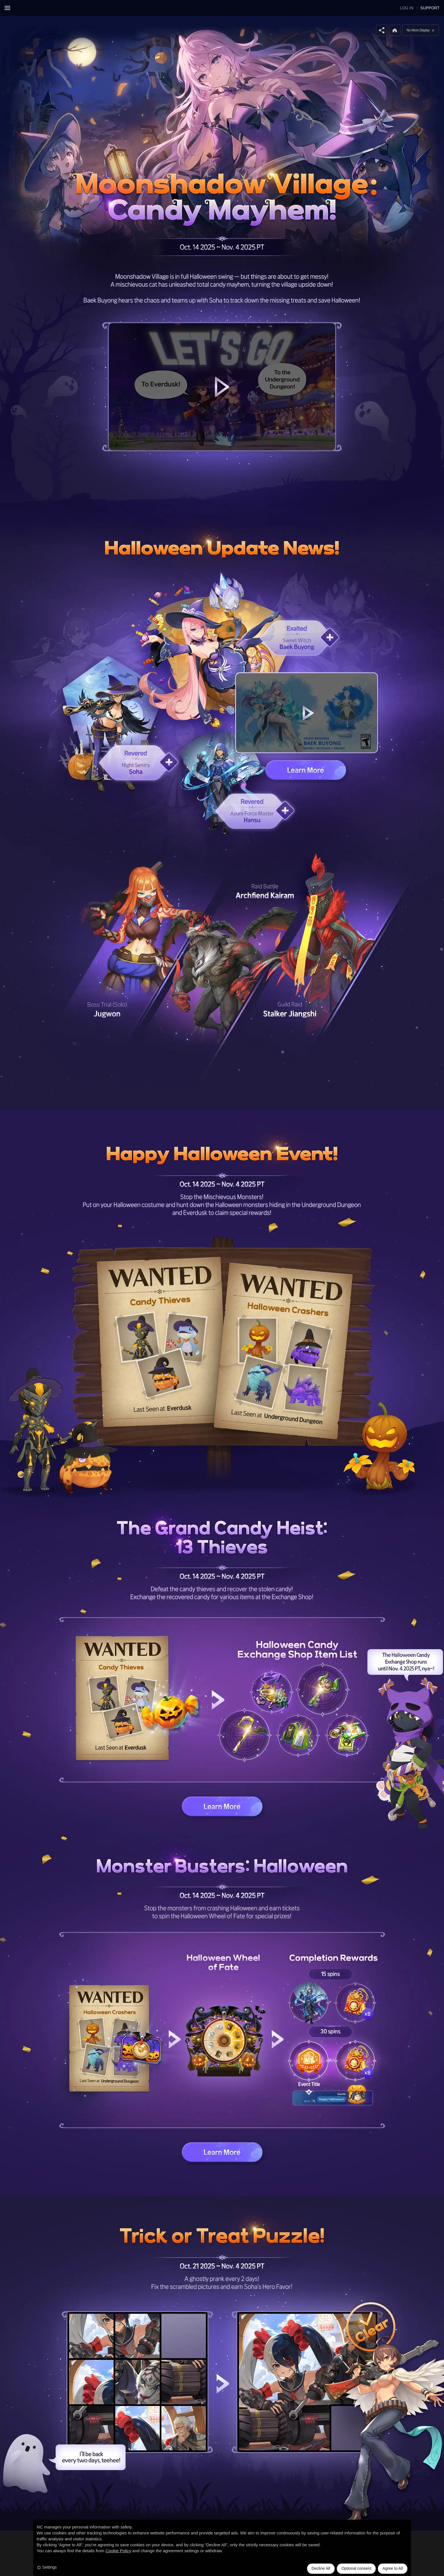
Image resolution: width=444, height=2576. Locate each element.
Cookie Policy (118, 2550)
